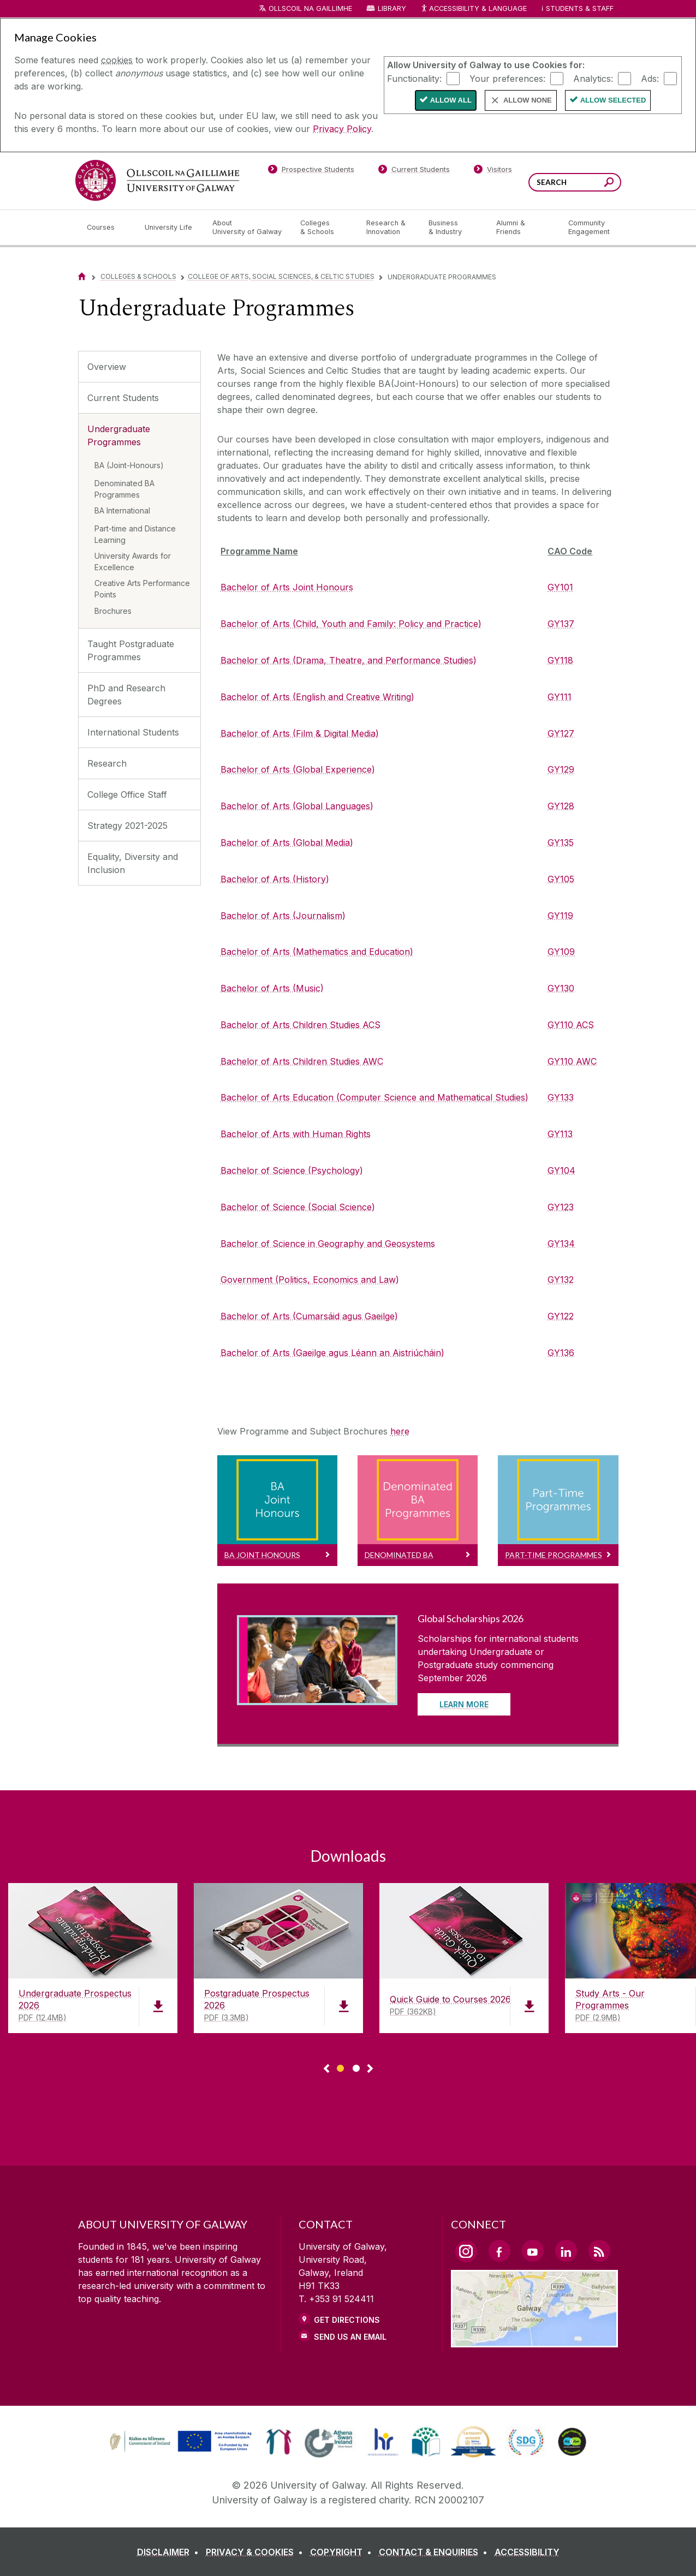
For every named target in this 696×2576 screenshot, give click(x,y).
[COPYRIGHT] (343, 2552)
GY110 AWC (572, 1061)
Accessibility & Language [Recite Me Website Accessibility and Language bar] (474, 9)
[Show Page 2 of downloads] (356, 2067)
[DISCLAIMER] (170, 2552)
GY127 (561, 733)
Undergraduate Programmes (118, 435)
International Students (133, 732)
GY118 (560, 660)
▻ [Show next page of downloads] (370, 2069)
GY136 (561, 1352)
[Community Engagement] (589, 227)
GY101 (560, 587)
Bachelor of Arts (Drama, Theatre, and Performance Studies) (349, 660)
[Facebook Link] (499, 2251)
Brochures (113, 610)
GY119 (560, 915)
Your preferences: (507, 78)
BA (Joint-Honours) (129, 465)
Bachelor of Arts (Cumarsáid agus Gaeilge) (309, 1316)
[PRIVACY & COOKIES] (256, 2552)
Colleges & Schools (138, 276)
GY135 (561, 842)
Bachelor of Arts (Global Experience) (298, 769)
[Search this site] (609, 183)
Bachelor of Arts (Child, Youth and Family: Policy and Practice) (351, 623)
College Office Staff (127, 794)
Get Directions (347, 2319)
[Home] (82, 276)
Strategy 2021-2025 (127, 825)
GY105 (561, 879)
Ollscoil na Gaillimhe (310, 8)
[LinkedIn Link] (566, 2251)
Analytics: (593, 78)
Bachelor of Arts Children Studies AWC (302, 1061)
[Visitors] (492, 171)
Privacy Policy (342, 128)
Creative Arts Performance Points (142, 588)
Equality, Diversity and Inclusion (132, 863)
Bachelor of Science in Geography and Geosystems (328, 1243)
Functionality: (414, 78)
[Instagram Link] (466, 2251)
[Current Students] (413, 171)
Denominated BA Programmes (124, 489)
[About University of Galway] (248, 227)
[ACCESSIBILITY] (527, 2552)
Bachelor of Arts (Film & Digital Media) (300, 733)
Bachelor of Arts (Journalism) (283, 915)
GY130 (561, 988)
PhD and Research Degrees (126, 695)
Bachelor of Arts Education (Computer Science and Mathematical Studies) (374, 1097)
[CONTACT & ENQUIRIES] (435, 2552)
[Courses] (107, 227)
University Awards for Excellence (132, 561)
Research (107, 763)
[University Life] (170, 227)
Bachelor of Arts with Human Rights (296, 1133)
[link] (179, 2441)
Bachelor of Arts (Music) (272, 988)
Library (392, 8)
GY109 (561, 951)
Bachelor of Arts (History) (275, 879)
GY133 (561, 1097)
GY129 (561, 769)
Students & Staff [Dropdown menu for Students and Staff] (580, 8)
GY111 (560, 696)
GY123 (561, 1207)
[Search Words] (574, 182)
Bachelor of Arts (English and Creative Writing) (317, 696)
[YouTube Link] (533, 2251)
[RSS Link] (599, 2251)
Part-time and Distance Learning (135, 534)
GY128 (561, 805)
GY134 (561, 1243)
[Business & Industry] (453, 227)
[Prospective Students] (311, 171)
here (399, 1431)
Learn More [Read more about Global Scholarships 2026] (464, 1704)
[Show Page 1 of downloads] (340, 2067)
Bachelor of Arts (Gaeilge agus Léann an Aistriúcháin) (332, 1352)
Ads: (650, 78)
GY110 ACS (571, 1024)
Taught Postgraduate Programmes (130, 650)
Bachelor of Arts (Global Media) (287, 842)
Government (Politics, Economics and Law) (310, 1279)
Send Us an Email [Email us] (350, 2336)
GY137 (561, 623)
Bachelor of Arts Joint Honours (287, 587)
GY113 (560, 1133)
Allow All (451, 100)
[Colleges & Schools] (324, 227)
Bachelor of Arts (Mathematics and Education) (317, 951)
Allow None (527, 100)
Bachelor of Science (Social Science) (298, 1207)
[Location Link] (534, 2340)
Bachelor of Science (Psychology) (292, 1170)
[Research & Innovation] (389, 227)
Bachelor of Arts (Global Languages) (297, 805)
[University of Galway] (157, 180)
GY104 (561, 1170)
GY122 (561, 1316)
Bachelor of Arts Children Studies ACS (300, 1024)
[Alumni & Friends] (523, 227)
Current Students (123, 397)
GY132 (561, 1279)
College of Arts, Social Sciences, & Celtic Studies (281, 276)
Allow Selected (613, 100)
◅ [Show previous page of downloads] (326, 2069)
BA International (122, 510)
